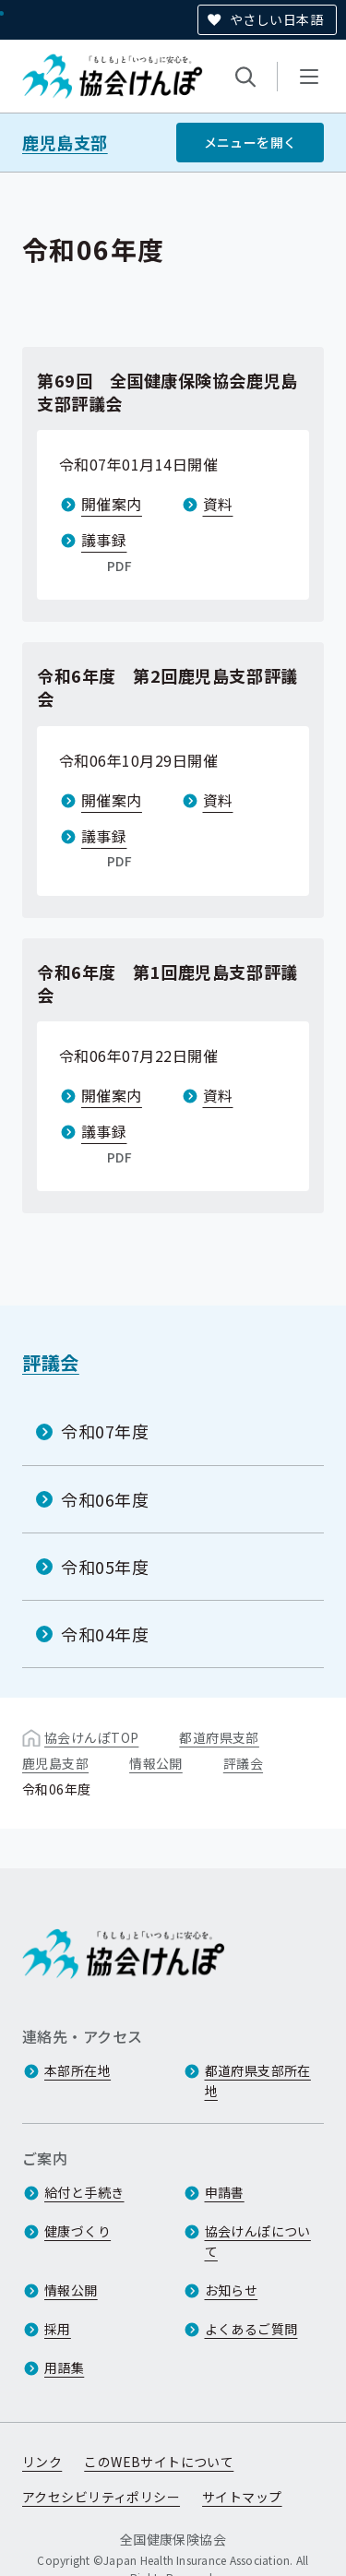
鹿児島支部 (65, 142)
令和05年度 (105, 1567)
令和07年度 (105, 1431)
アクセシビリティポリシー (101, 2496)
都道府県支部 (219, 1737)
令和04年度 (105, 1634)
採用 (57, 2329)
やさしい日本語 (276, 19)
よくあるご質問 (251, 2329)
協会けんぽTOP (91, 1737)
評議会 (50, 1362)
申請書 (225, 2192)
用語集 (64, 2367)
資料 (218, 504)
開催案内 (111, 504)
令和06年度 (105, 1498)
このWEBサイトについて (158, 2461)
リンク (42, 2461)
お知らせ (231, 2290)
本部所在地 (77, 2070)
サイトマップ (242, 2496)
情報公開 (156, 1763)
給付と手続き (84, 2192)
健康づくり (77, 2231)
